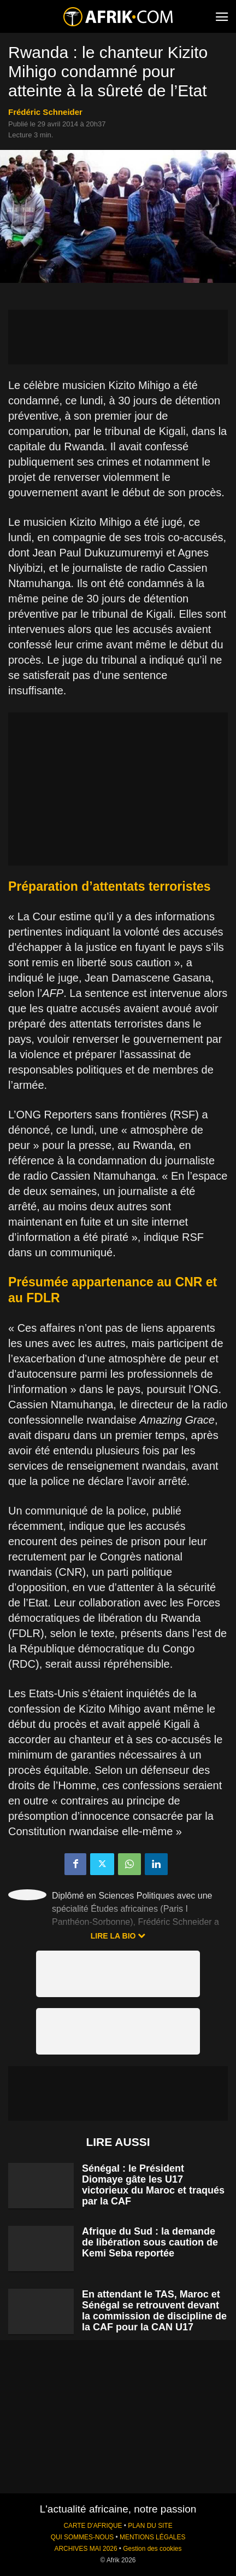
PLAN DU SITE (150, 2525)
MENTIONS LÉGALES (152, 2537)
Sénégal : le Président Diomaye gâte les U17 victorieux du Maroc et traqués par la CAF (153, 2185)
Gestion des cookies (152, 2548)
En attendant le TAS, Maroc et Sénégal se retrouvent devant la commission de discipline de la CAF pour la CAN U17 (154, 2311)
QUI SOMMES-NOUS (82, 2537)
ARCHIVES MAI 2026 (86, 2548)
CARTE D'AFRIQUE (92, 2525)
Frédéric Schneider (45, 112)
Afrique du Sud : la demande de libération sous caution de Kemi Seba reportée (150, 2242)
